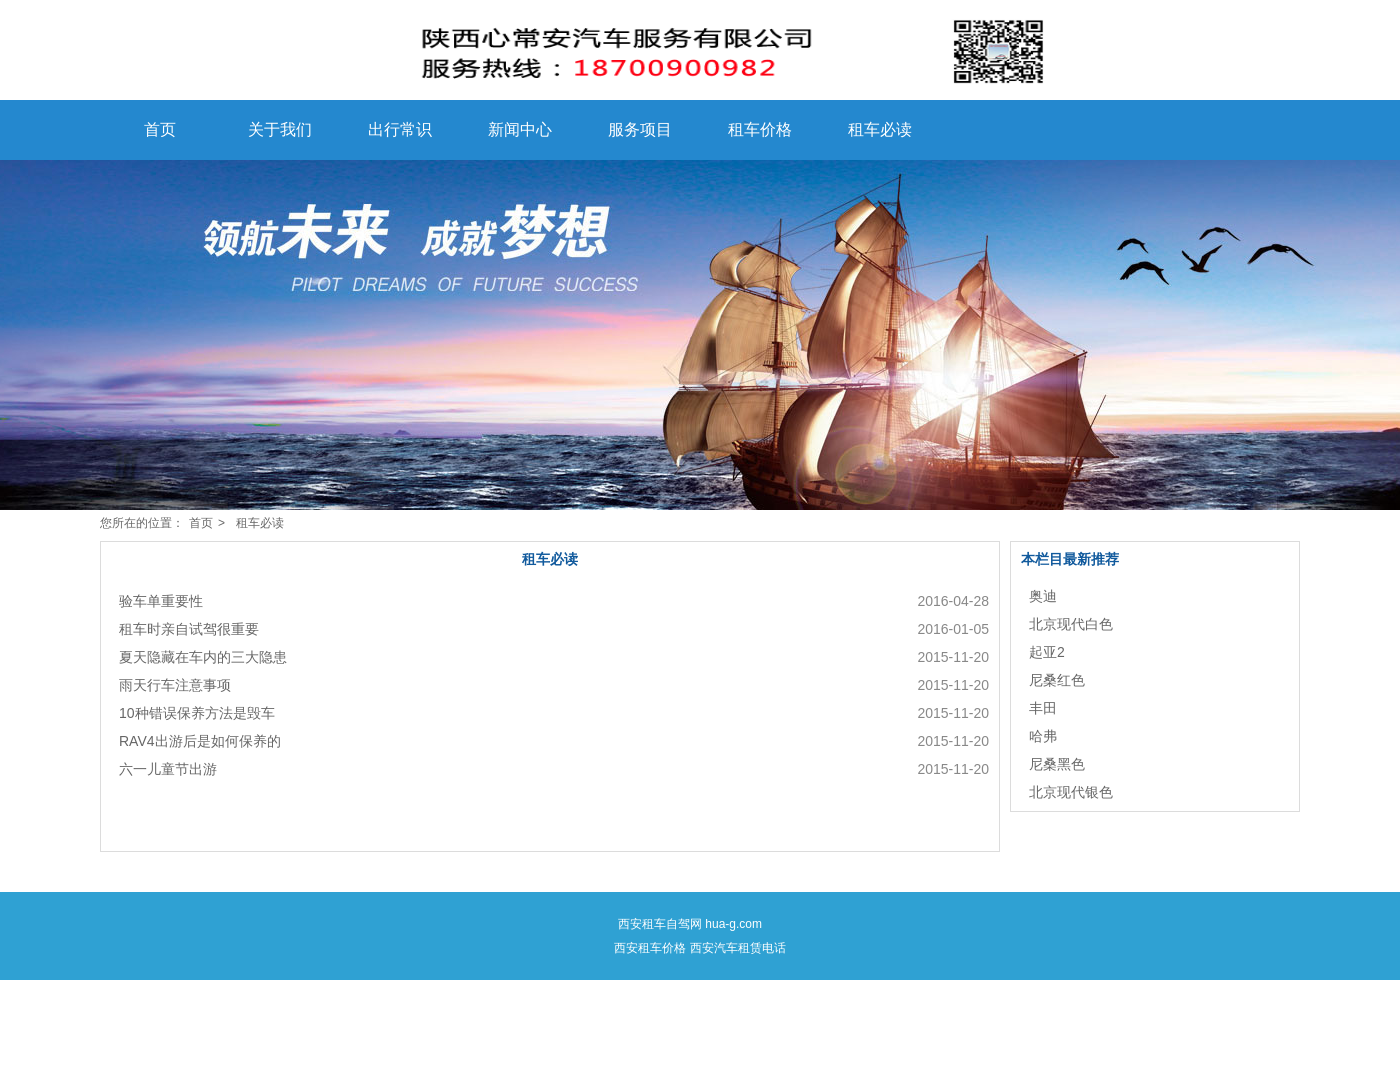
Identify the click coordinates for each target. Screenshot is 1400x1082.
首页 (160, 129)
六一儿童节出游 (168, 769)
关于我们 (280, 129)
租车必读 (880, 129)
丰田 (1043, 708)
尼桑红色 (1057, 680)
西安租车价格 (650, 948)
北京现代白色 (1071, 624)
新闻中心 (520, 129)
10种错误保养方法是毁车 (197, 713)
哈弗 (1043, 736)
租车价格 (760, 129)
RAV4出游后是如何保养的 (200, 741)
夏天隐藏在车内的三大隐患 (203, 657)
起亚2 (1047, 652)
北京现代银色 (1071, 792)
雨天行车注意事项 (175, 685)
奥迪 (1043, 596)
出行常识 (400, 129)
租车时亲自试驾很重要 (189, 629)
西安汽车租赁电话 (738, 948)
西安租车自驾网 (660, 924)
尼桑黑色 (1057, 764)
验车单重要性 (161, 601)
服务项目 (640, 129)
